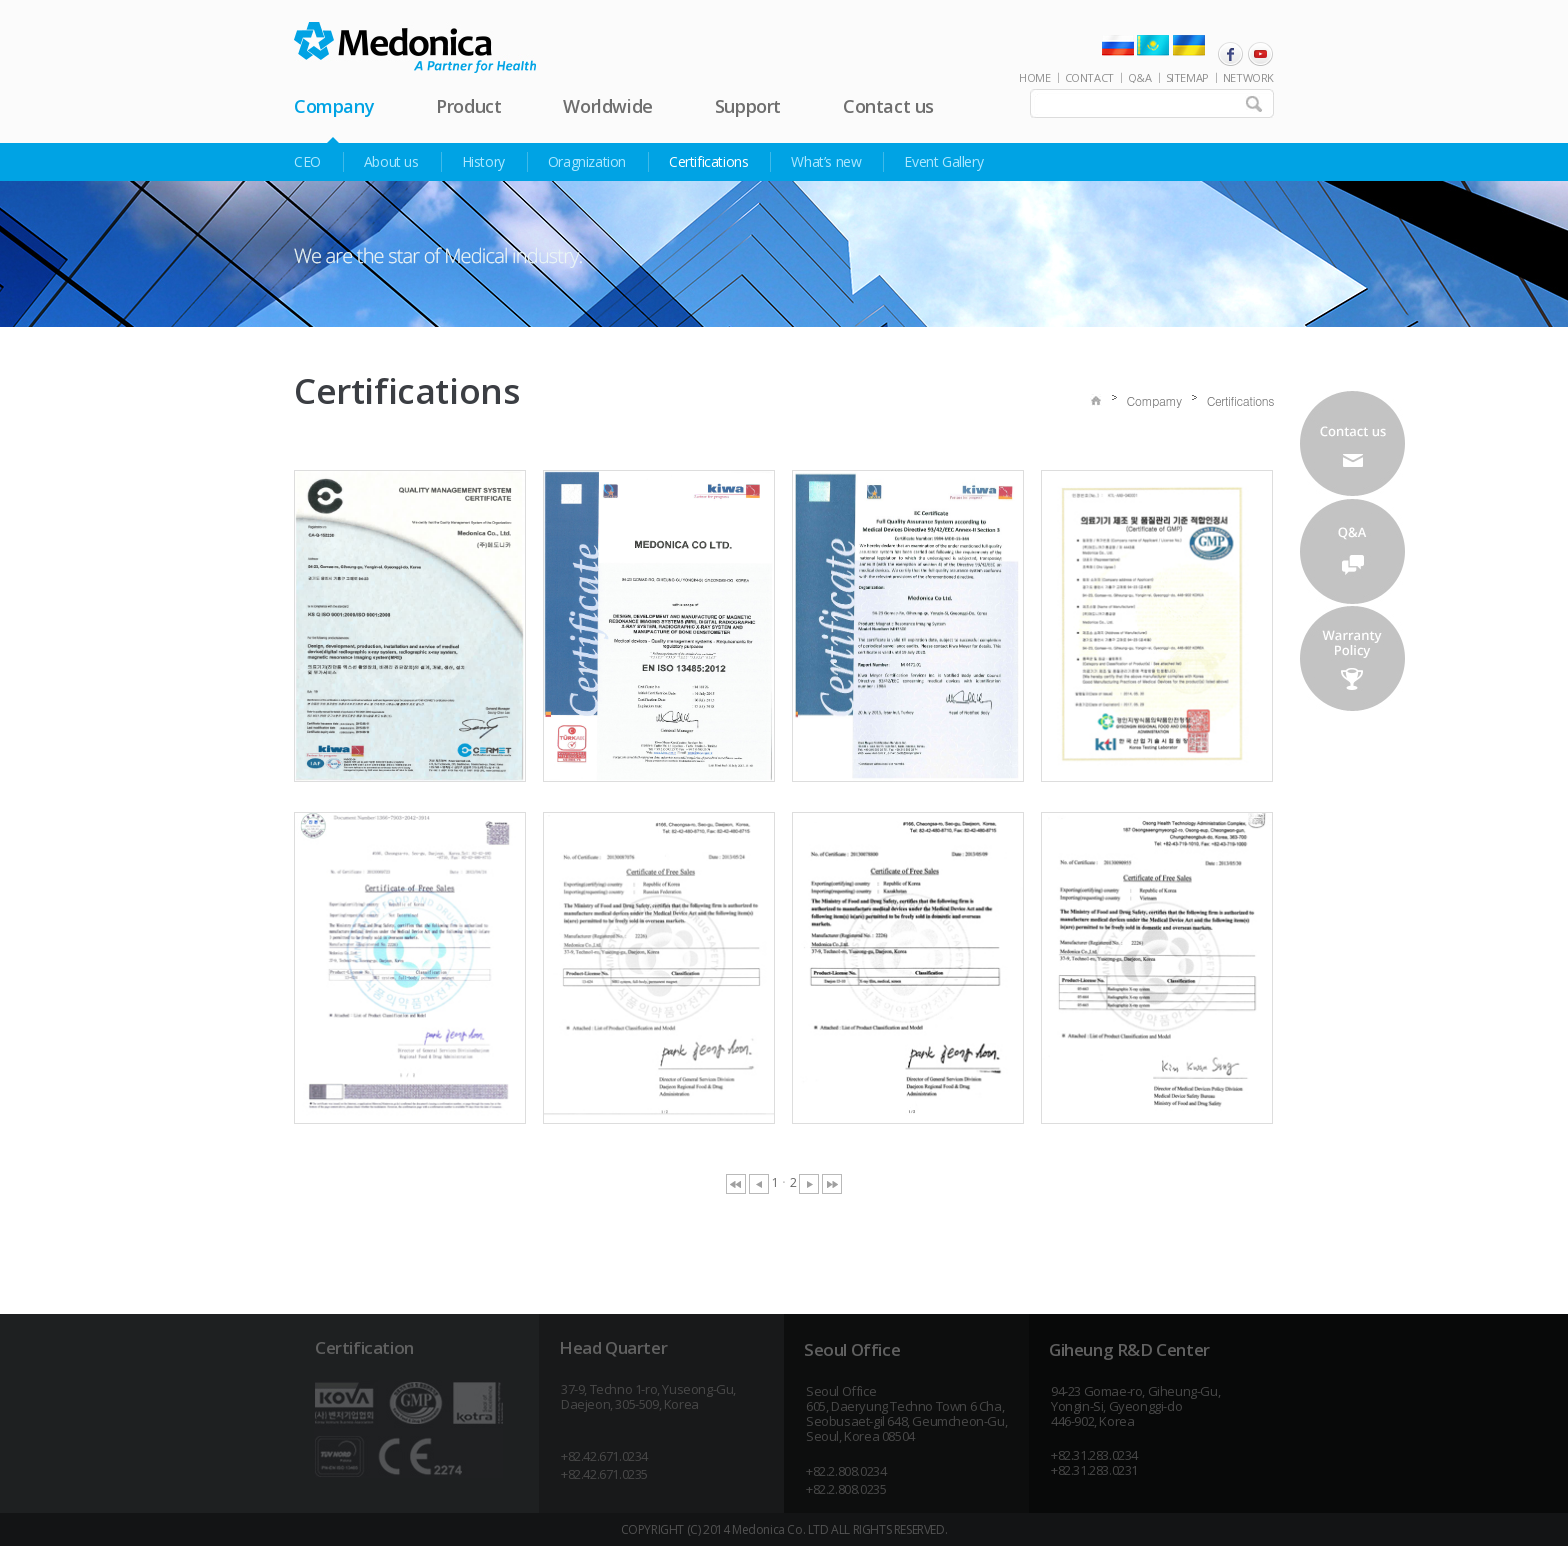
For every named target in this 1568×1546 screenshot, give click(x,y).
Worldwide (607, 106)
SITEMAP (1187, 77)
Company (334, 106)
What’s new (826, 161)
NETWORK (1248, 77)
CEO (307, 161)
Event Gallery (943, 161)
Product (468, 106)
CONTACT (1089, 77)
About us (391, 161)
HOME (1034, 77)
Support (748, 106)
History (483, 161)
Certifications (708, 161)
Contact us (888, 106)
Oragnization (587, 161)
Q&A (1140, 77)
